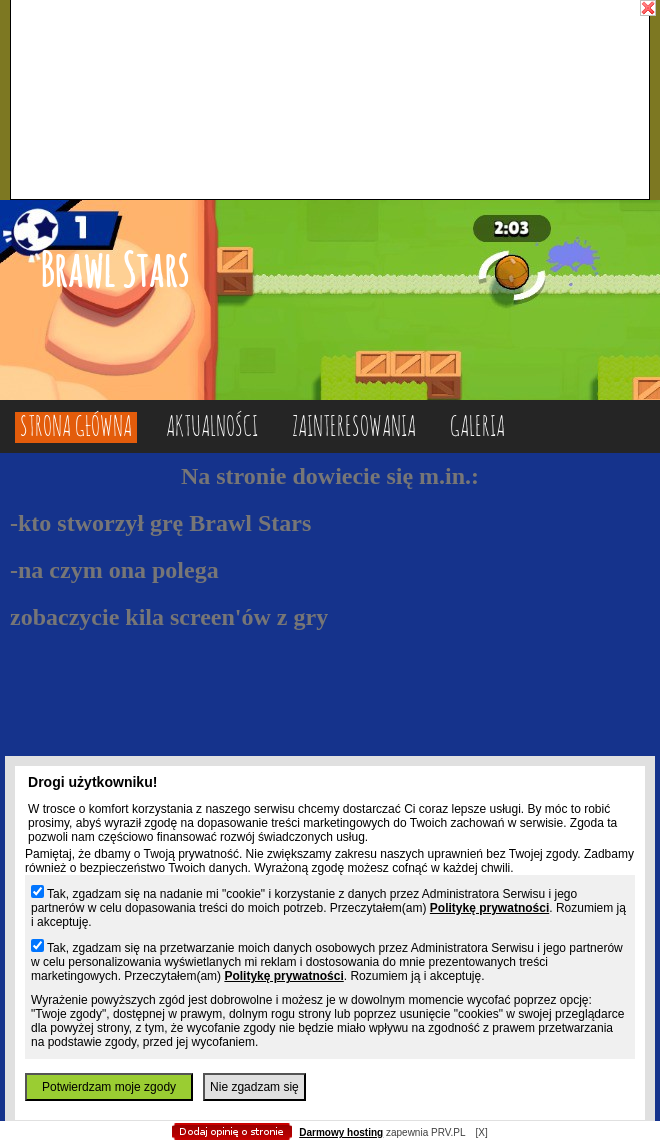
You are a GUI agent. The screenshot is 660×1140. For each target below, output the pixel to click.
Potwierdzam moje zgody (109, 1087)
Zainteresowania (354, 427)
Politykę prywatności (489, 908)
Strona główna (76, 427)
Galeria (477, 427)
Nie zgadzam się (254, 1087)
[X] (481, 1132)
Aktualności (212, 427)
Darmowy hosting (341, 1132)
